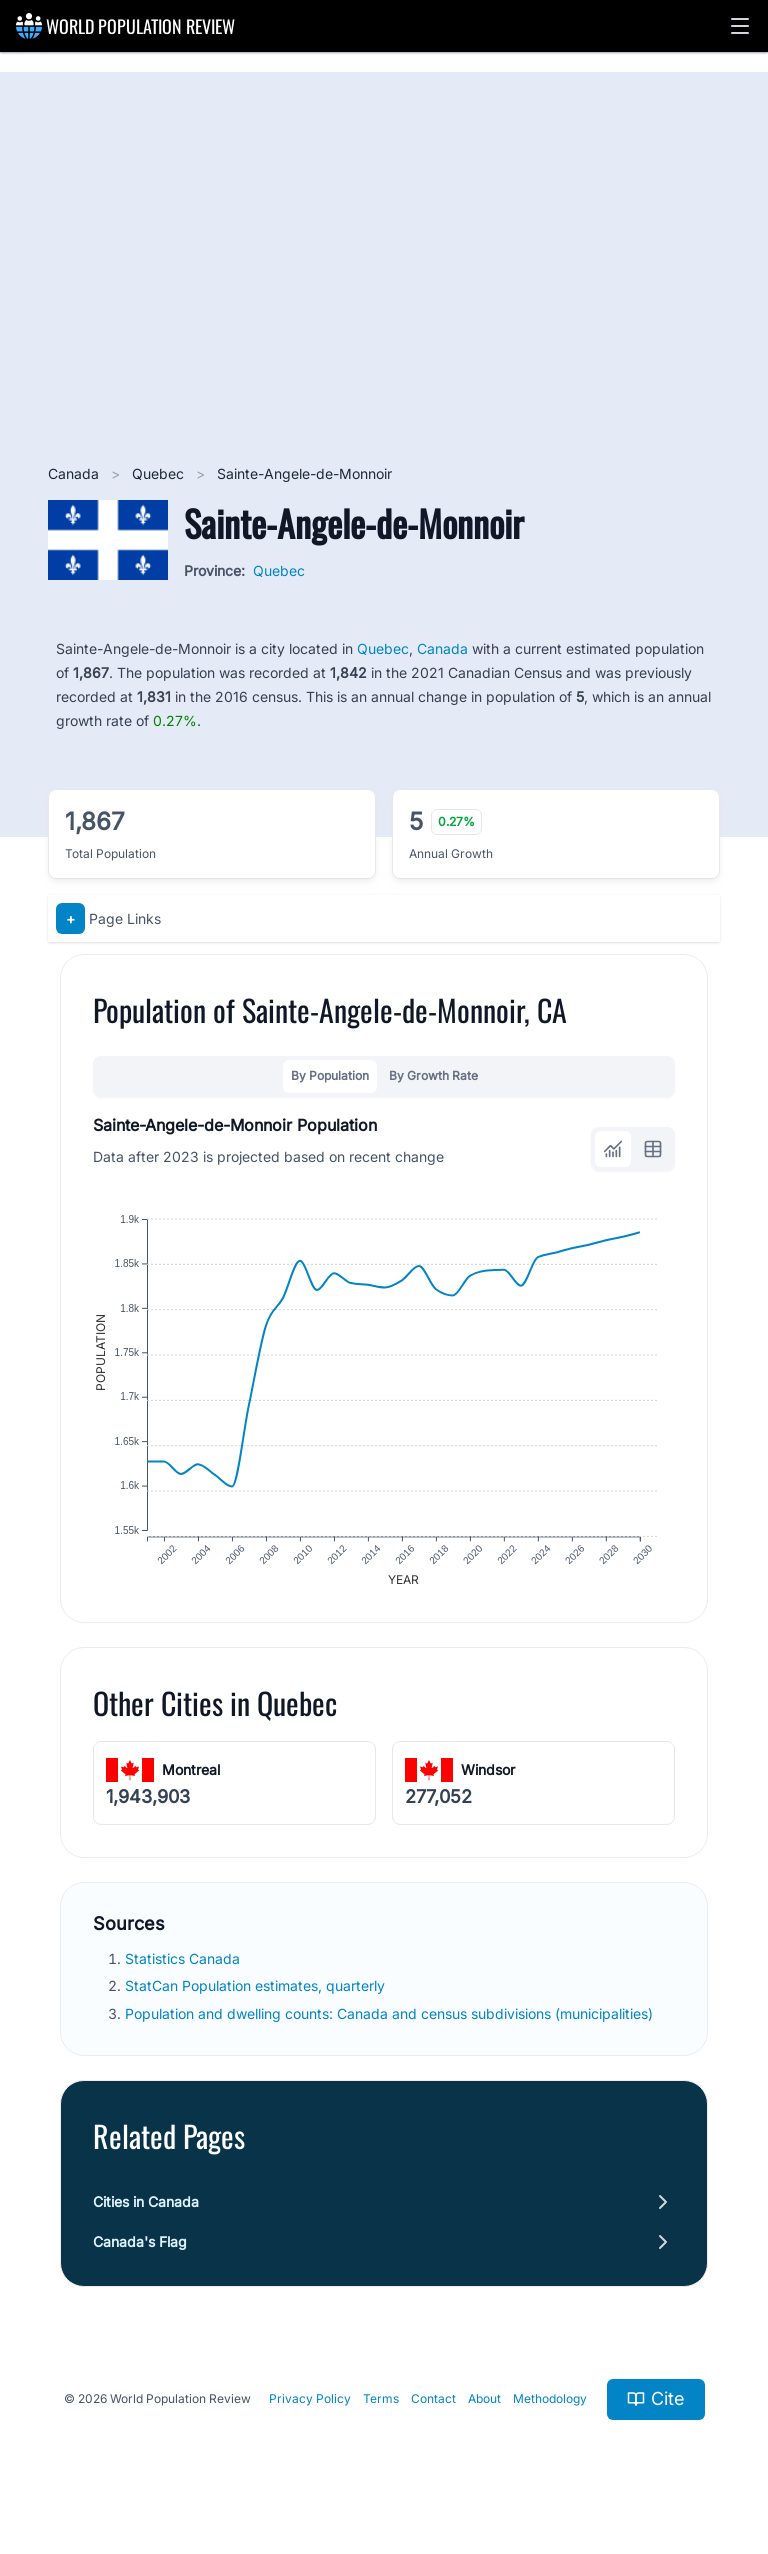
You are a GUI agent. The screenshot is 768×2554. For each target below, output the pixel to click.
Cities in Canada (146, 2207)
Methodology (550, 2405)
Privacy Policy (310, 2405)
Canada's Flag (140, 2247)
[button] (740, 26)
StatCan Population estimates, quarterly (257, 1992)
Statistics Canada (184, 1965)
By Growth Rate (433, 1075)
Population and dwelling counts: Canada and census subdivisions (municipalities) (391, 2019)
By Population (330, 1075)
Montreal (191, 1775)
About (484, 2405)
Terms (381, 2405)
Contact (433, 2405)
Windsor (488, 1775)
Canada (75, 473)
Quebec (160, 473)
